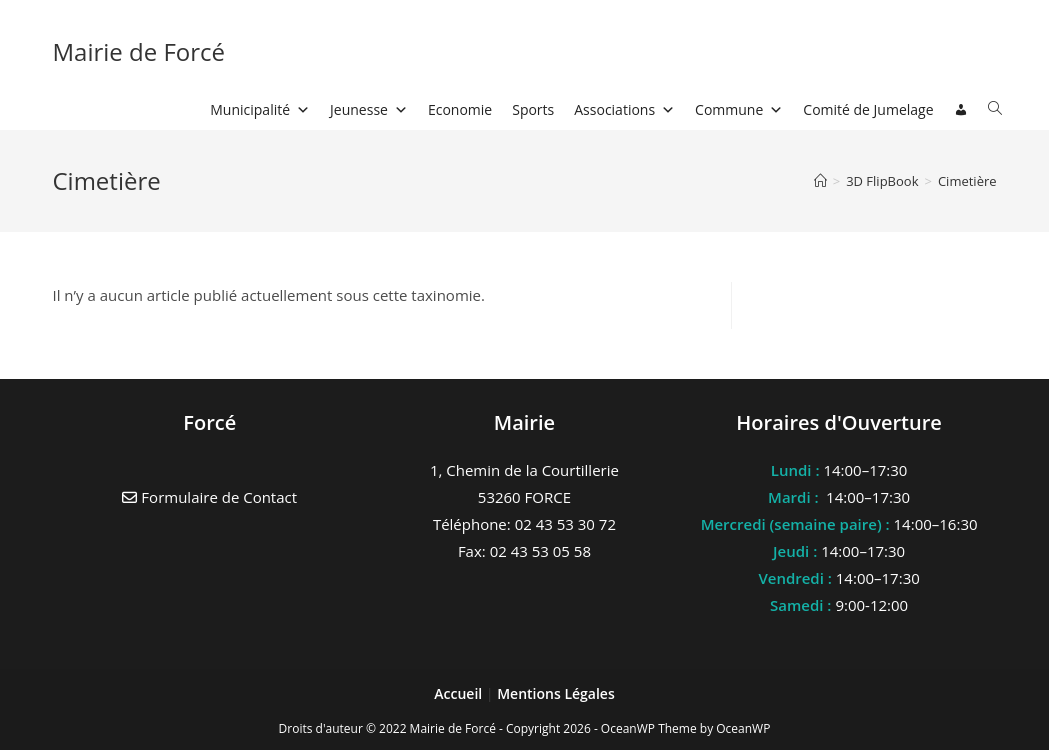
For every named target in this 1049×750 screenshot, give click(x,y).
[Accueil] (820, 181)
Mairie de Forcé (138, 51)
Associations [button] (624, 109)
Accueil (460, 693)
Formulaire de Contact (209, 497)
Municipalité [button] (260, 109)
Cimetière (967, 181)
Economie (460, 109)
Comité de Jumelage (868, 109)
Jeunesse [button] (369, 109)
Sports (533, 109)
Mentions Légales (556, 693)
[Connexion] (961, 110)
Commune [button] (739, 109)
